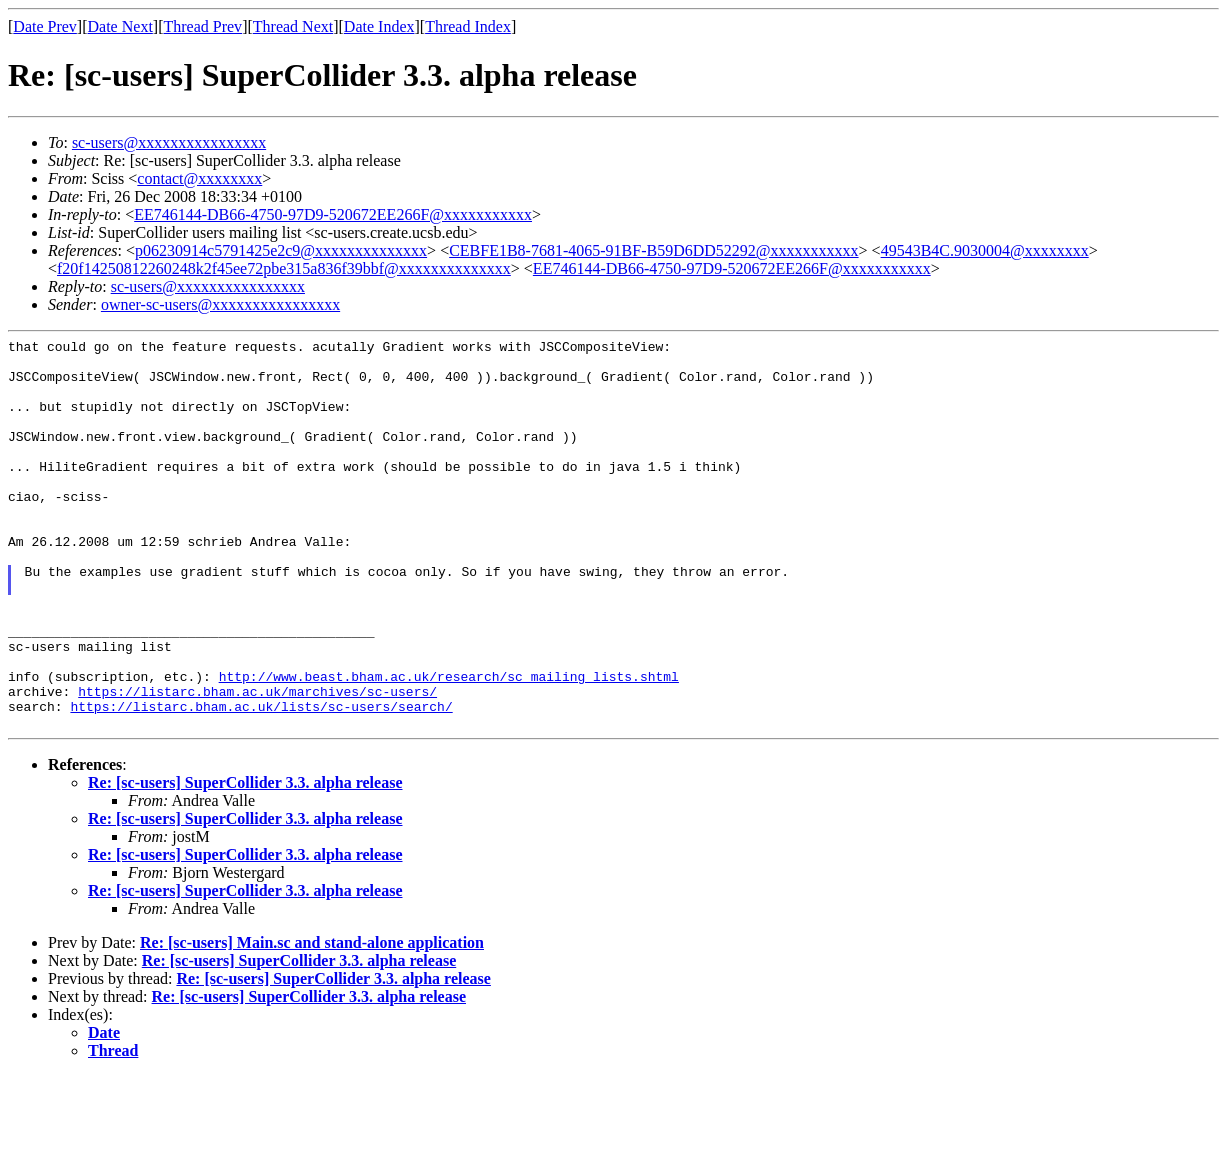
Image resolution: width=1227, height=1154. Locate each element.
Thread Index (468, 26)
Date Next (120, 26)
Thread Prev (202, 26)
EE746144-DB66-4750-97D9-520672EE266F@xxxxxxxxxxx (333, 214)
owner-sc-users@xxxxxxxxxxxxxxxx (220, 304)
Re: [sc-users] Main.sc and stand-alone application (312, 1020)
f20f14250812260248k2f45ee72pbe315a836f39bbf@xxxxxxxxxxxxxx (284, 268)
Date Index (379, 26)
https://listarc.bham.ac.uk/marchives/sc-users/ (257, 763)
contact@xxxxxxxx (199, 178)
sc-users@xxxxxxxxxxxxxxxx (169, 142)
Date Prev (45, 26)
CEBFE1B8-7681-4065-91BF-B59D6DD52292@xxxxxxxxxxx (653, 250)
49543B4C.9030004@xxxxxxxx (985, 250)
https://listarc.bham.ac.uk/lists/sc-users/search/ (261, 781)
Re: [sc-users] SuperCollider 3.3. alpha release (245, 860)
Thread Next (293, 26)
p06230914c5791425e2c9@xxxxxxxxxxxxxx (281, 250)
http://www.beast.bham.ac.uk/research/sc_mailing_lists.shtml (449, 745)
